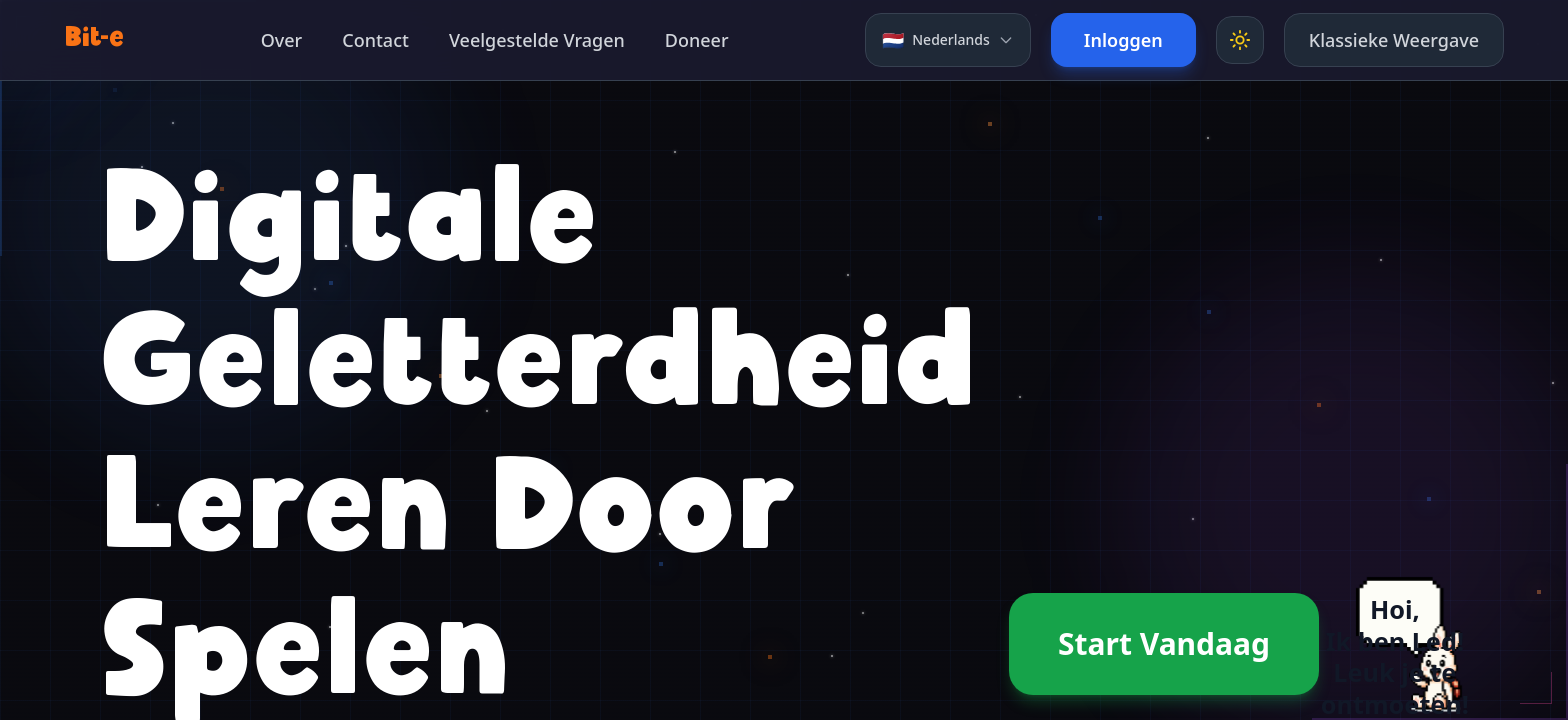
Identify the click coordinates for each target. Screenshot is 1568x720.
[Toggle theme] (1240, 40)
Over (282, 40)
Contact (375, 40)
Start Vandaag (1164, 643)
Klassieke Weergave (1394, 40)
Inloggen (1123, 40)
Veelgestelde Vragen (537, 40)
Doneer (697, 40)
